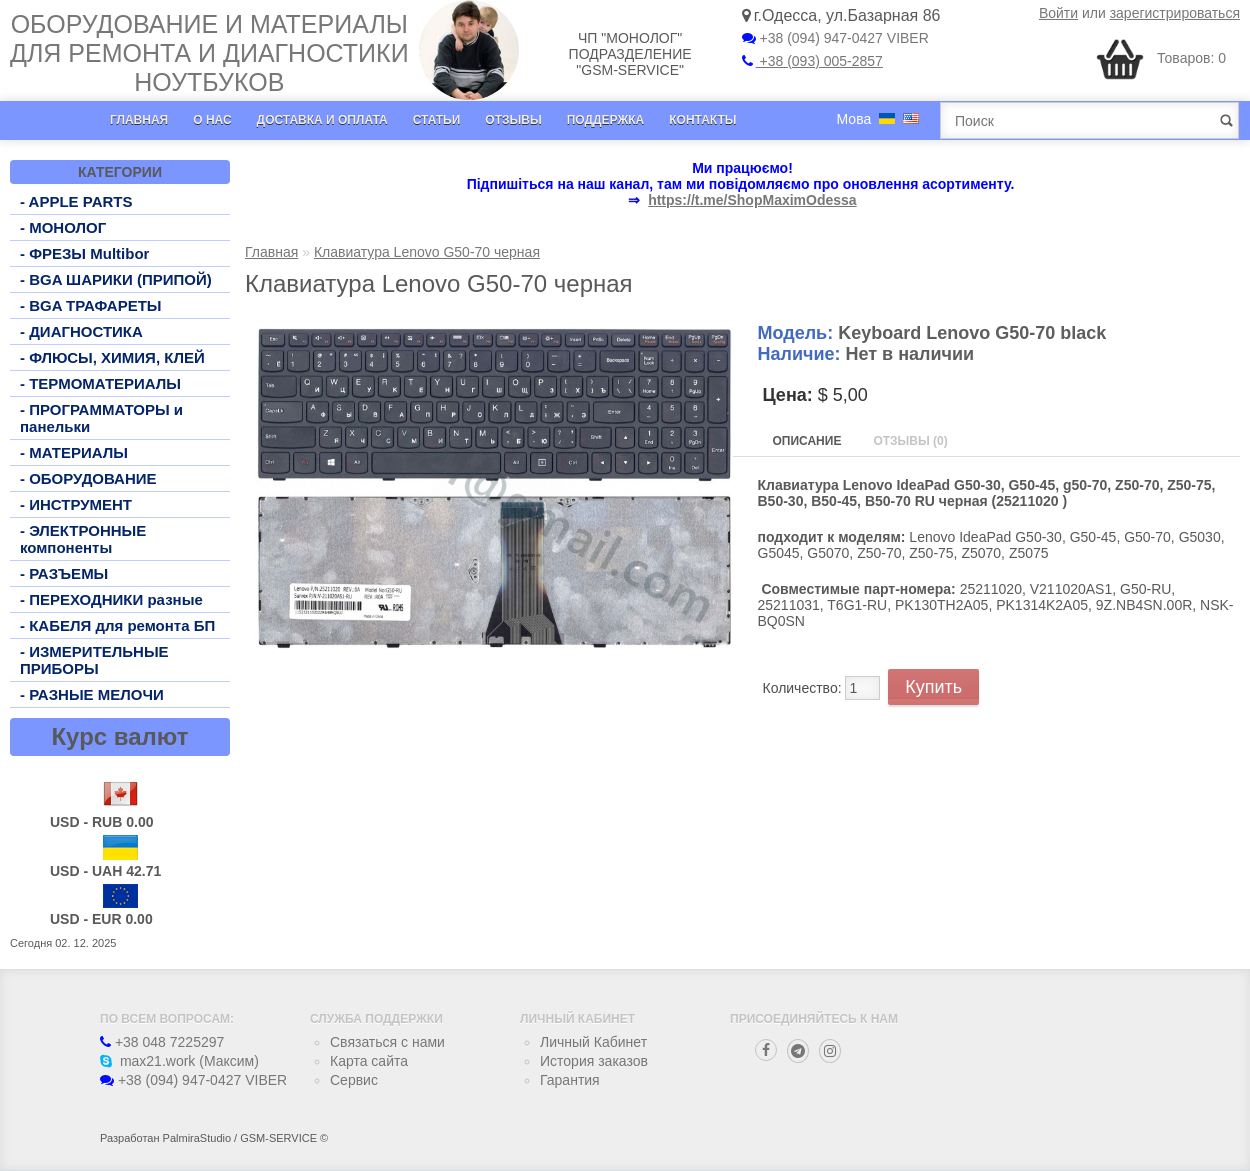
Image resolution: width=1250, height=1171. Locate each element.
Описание (807, 441)
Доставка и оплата (322, 120)
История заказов (594, 1061)
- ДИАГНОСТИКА (81, 331)
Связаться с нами (387, 1042)
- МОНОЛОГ (63, 227)
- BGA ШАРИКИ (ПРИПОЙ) (116, 279)
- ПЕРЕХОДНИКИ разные (111, 599)
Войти (1058, 13)
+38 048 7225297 (162, 1042)
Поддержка (606, 120)
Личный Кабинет (593, 1042)
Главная (139, 120)
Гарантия (570, 1080)
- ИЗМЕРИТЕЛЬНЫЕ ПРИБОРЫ (94, 660)
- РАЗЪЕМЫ (64, 573)
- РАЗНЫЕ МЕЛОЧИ (92, 694)
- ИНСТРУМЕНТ (76, 504)
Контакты (702, 120)
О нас (212, 120)
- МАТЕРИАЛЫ (74, 452)
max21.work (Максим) (179, 1061)
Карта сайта (369, 1061)
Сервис (354, 1080)
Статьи (437, 120)
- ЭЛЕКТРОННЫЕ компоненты (83, 539)
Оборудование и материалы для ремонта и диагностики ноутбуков (209, 53)
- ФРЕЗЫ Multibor (84, 253)
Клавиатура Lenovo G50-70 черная (427, 252)
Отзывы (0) (910, 441)
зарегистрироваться (1175, 13)
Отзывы (513, 120)
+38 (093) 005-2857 (812, 61)
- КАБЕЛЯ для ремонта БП (117, 625)
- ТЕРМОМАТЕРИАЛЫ (100, 383)
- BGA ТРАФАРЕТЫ (91, 305)
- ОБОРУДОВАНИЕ (88, 478)
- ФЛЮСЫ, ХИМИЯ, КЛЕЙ (112, 357)
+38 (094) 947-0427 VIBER (835, 38)
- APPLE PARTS (76, 201)
